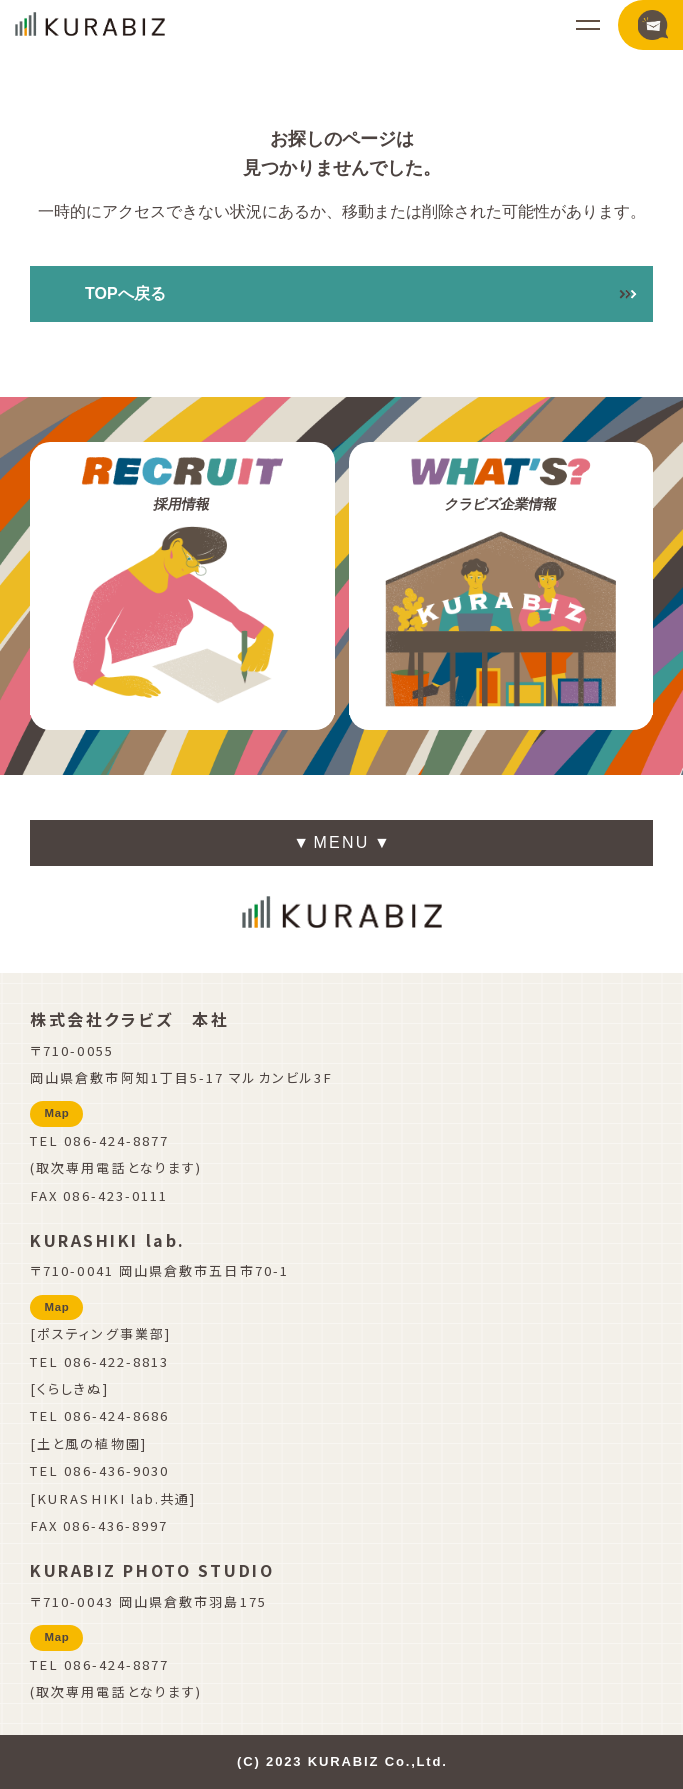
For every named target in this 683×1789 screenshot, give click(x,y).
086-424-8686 (116, 1415)
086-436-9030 (116, 1470)
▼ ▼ (341, 846)
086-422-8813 (116, 1361)
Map (57, 1113)
